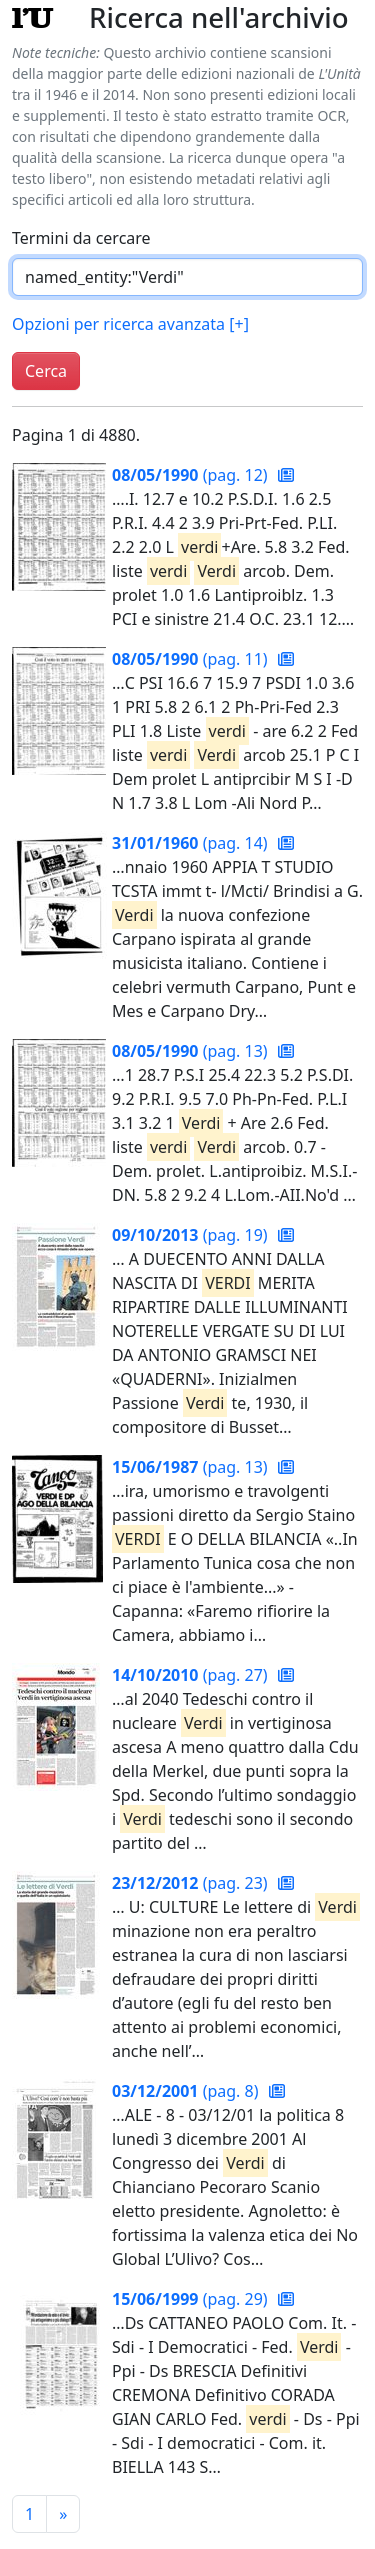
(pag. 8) (187, 2091)
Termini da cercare (81, 238)
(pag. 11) (192, 659)
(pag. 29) (192, 2299)
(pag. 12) (192, 475)
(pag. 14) (192, 843)
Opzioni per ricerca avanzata (130, 324)
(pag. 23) (192, 1883)
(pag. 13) (192, 1051)
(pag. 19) (192, 1235)
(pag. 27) (192, 1675)
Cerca (46, 371)
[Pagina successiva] (63, 2514)
